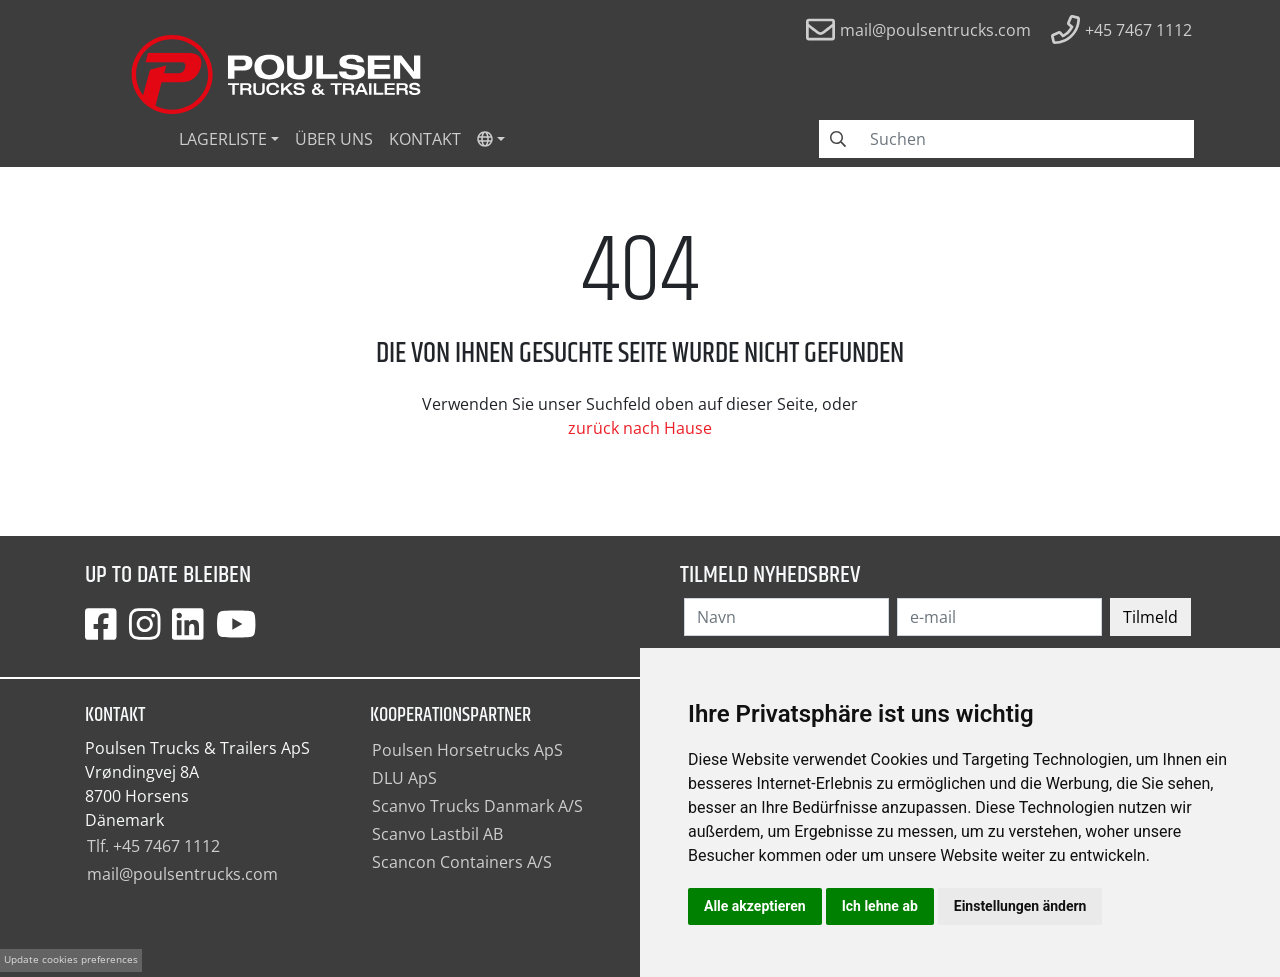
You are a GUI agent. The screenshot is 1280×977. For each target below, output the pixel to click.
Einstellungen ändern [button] (1020, 906)
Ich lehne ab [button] (880, 906)
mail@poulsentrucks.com (182, 874)
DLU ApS (404, 778)
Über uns (334, 139)
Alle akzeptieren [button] (755, 906)
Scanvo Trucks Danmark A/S (477, 806)
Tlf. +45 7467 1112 (153, 846)
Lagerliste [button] (223, 139)
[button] (491, 139)
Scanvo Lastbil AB (437, 834)
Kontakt (425, 139)
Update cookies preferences (71, 959)
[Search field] (1026, 139)
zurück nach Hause (640, 428)
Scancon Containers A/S (462, 862)
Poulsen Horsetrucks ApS (467, 750)
